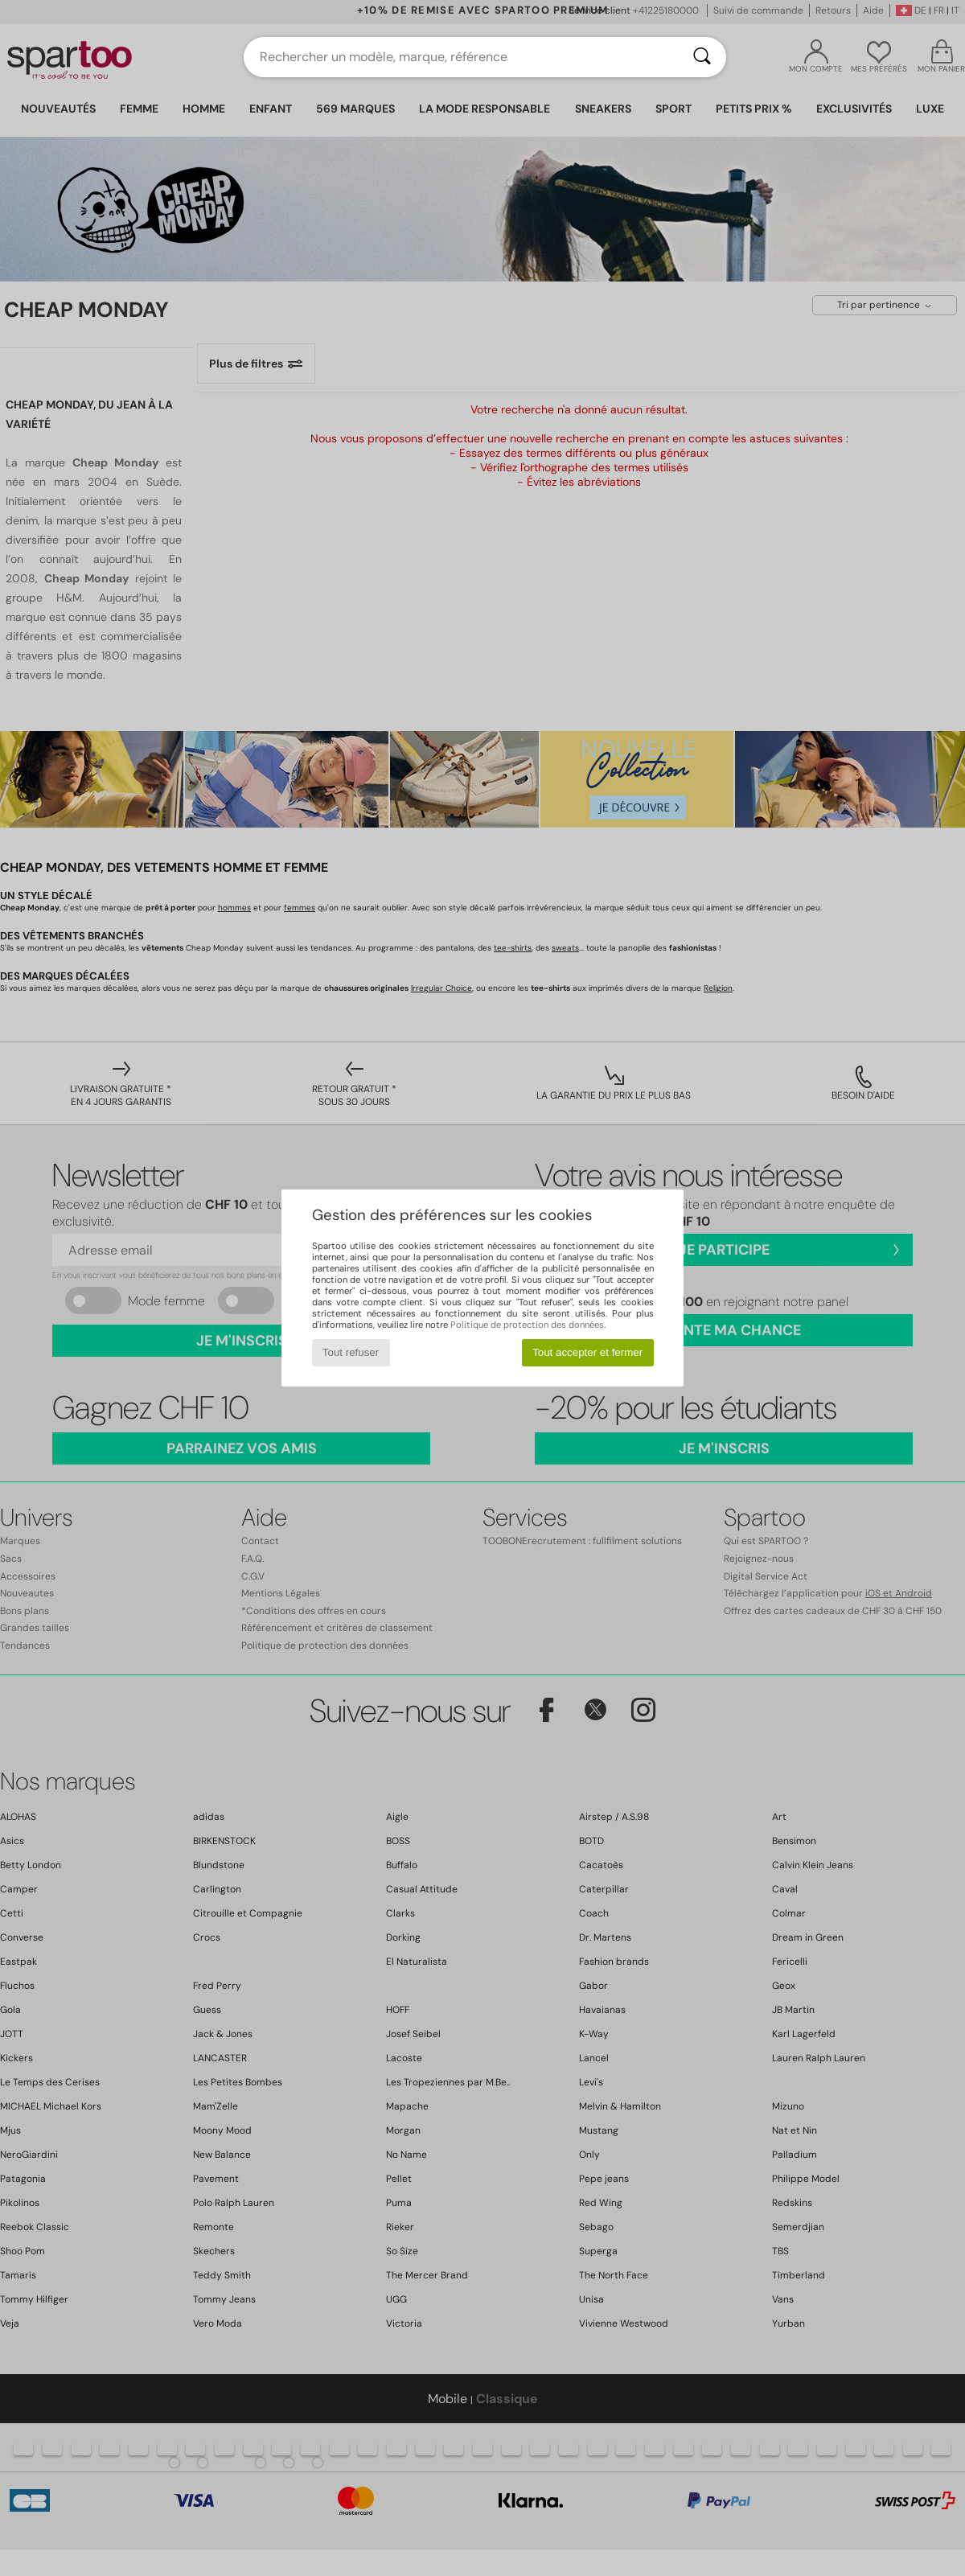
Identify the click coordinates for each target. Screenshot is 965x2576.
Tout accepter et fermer (587, 1352)
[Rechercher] (702, 57)
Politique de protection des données (527, 1324)
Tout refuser (350, 1352)
